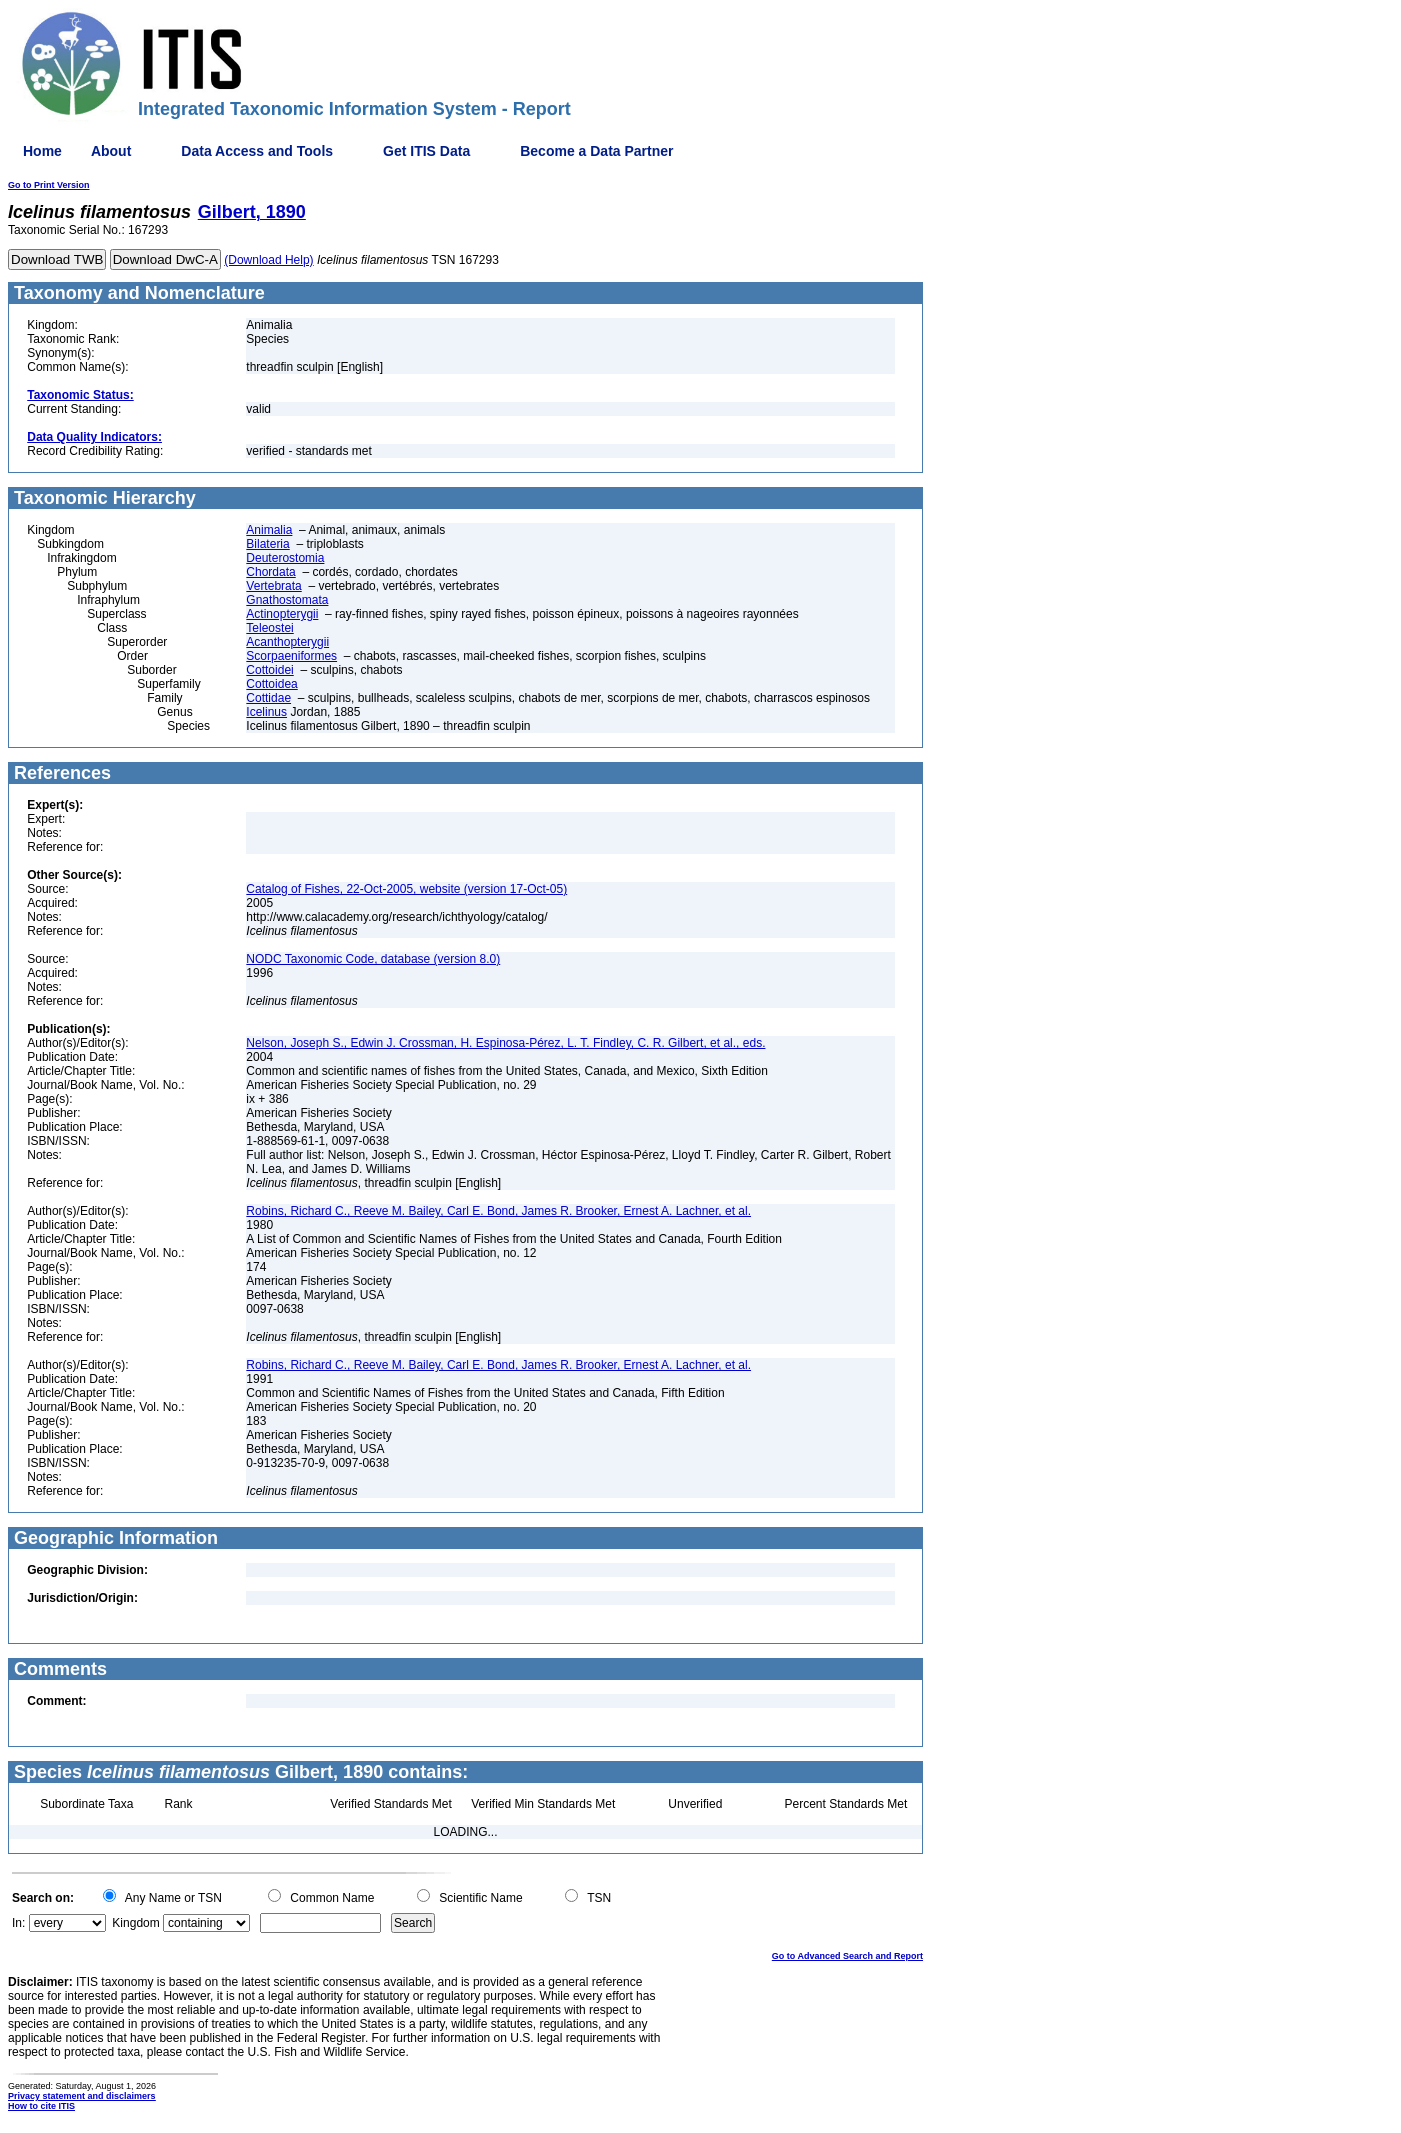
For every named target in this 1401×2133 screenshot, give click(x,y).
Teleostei (269, 628)
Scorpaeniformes (291, 656)
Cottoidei (269, 670)
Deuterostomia (285, 558)
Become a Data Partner (596, 151)
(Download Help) (268, 260)
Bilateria (267, 544)
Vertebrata (273, 586)
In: (18, 1923)
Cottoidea (271, 684)
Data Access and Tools (257, 151)
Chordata (270, 572)
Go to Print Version (49, 185)
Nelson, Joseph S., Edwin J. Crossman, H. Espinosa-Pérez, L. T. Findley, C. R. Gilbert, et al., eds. (505, 1043)
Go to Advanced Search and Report (847, 1956)
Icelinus (266, 712)
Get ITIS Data (426, 151)
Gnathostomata (287, 600)
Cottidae (268, 698)
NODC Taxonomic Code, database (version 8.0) (373, 959)
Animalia (269, 530)
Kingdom (135, 1923)
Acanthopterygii (287, 642)
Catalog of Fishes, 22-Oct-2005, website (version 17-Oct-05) (406, 889)
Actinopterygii (282, 614)
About (111, 151)
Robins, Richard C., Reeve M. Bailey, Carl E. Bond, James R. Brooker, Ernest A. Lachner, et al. (498, 1211)
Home (42, 151)
